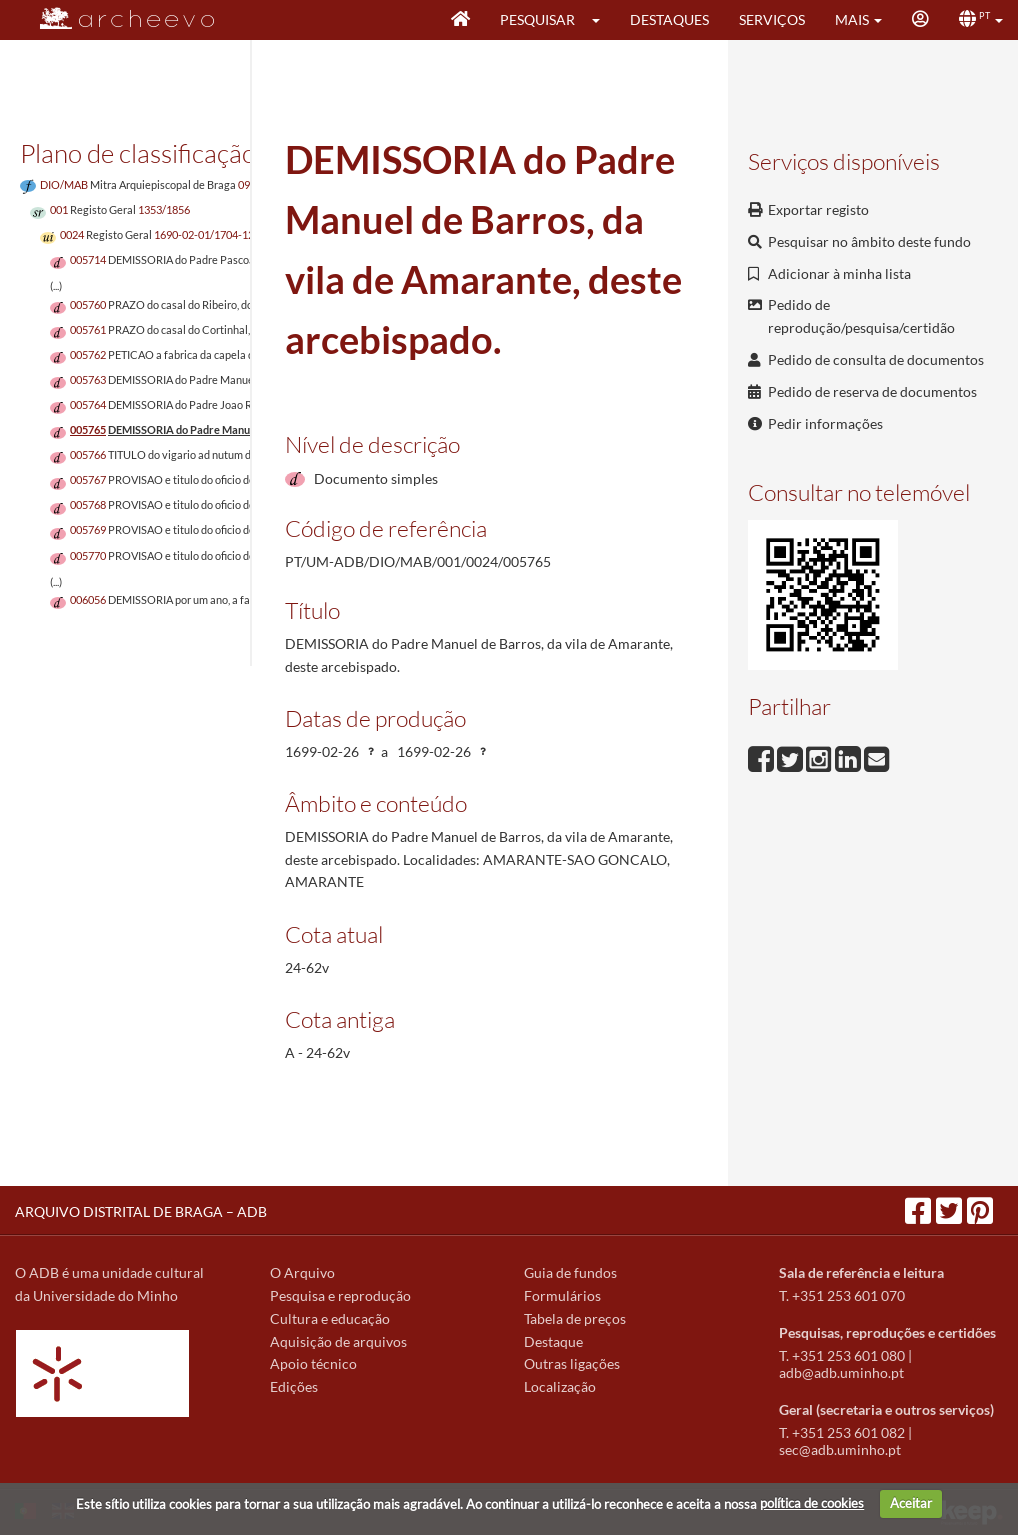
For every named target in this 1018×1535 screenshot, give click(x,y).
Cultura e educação (330, 1318)
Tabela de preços (575, 1318)
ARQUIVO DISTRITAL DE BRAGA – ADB (141, 1211)
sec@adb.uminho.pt (840, 1449)
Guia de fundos (570, 1272)
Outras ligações (572, 1363)
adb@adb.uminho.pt (841, 1372)
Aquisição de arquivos (338, 1341)
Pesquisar (537, 19)
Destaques (669, 19)
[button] (602, 20)
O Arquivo (302, 1272)
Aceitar (911, 1503)
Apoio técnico (313, 1363)
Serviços (772, 19)
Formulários (562, 1295)
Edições (294, 1386)
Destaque (553, 1341)
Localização (560, 1386)
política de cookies (812, 1503)
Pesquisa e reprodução (340, 1295)
